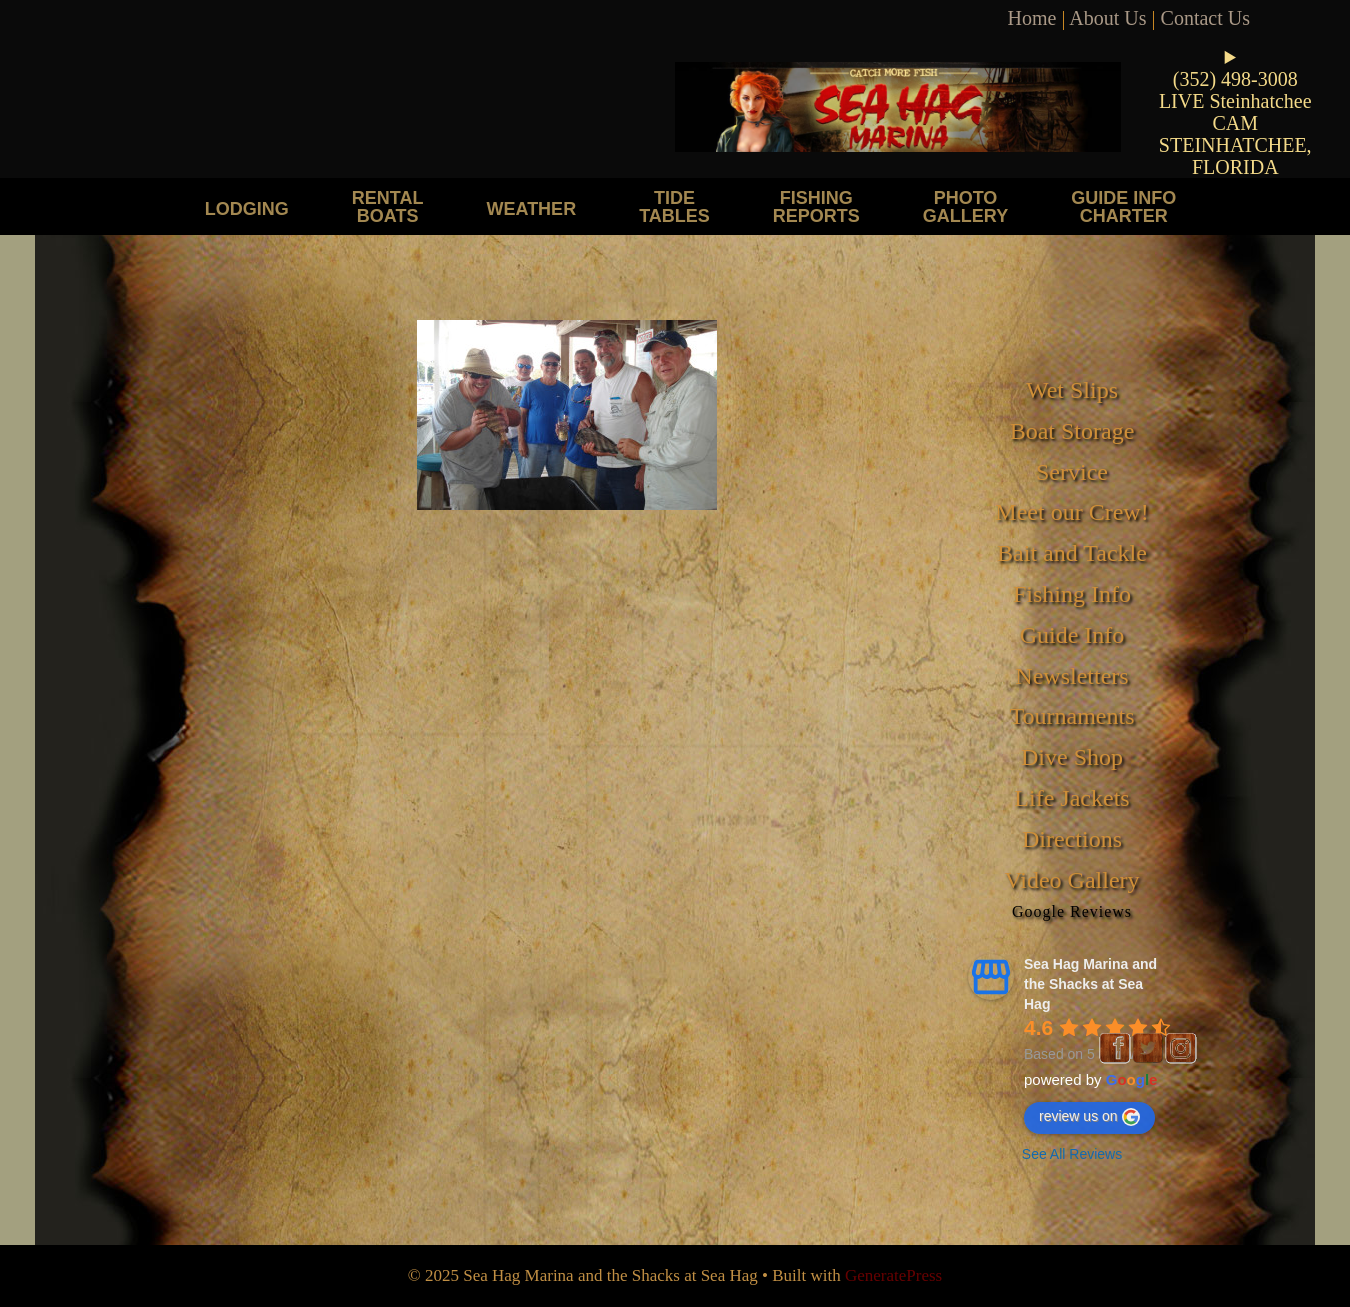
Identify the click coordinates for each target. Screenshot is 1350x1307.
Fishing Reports (816, 206)
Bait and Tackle (1072, 553)
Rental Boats (388, 206)
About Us (1107, 18)
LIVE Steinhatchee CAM (1235, 112)
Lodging (247, 208)
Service (1072, 472)
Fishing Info (1072, 594)
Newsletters (1071, 676)
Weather (531, 208)
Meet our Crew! (1071, 512)
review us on (1089, 1117)
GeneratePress (893, 1275)
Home (1032, 18)
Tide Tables (674, 206)
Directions (1072, 839)
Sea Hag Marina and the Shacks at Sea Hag (1090, 984)
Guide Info (1072, 635)
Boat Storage (1072, 431)
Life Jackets (1071, 798)
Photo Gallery (965, 206)
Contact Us (1205, 18)
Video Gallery (1071, 880)
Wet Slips (1072, 390)
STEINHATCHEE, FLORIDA (1235, 156)
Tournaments (1072, 716)
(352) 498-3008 (1235, 79)
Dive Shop (1072, 757)
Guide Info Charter (1123, 206)
